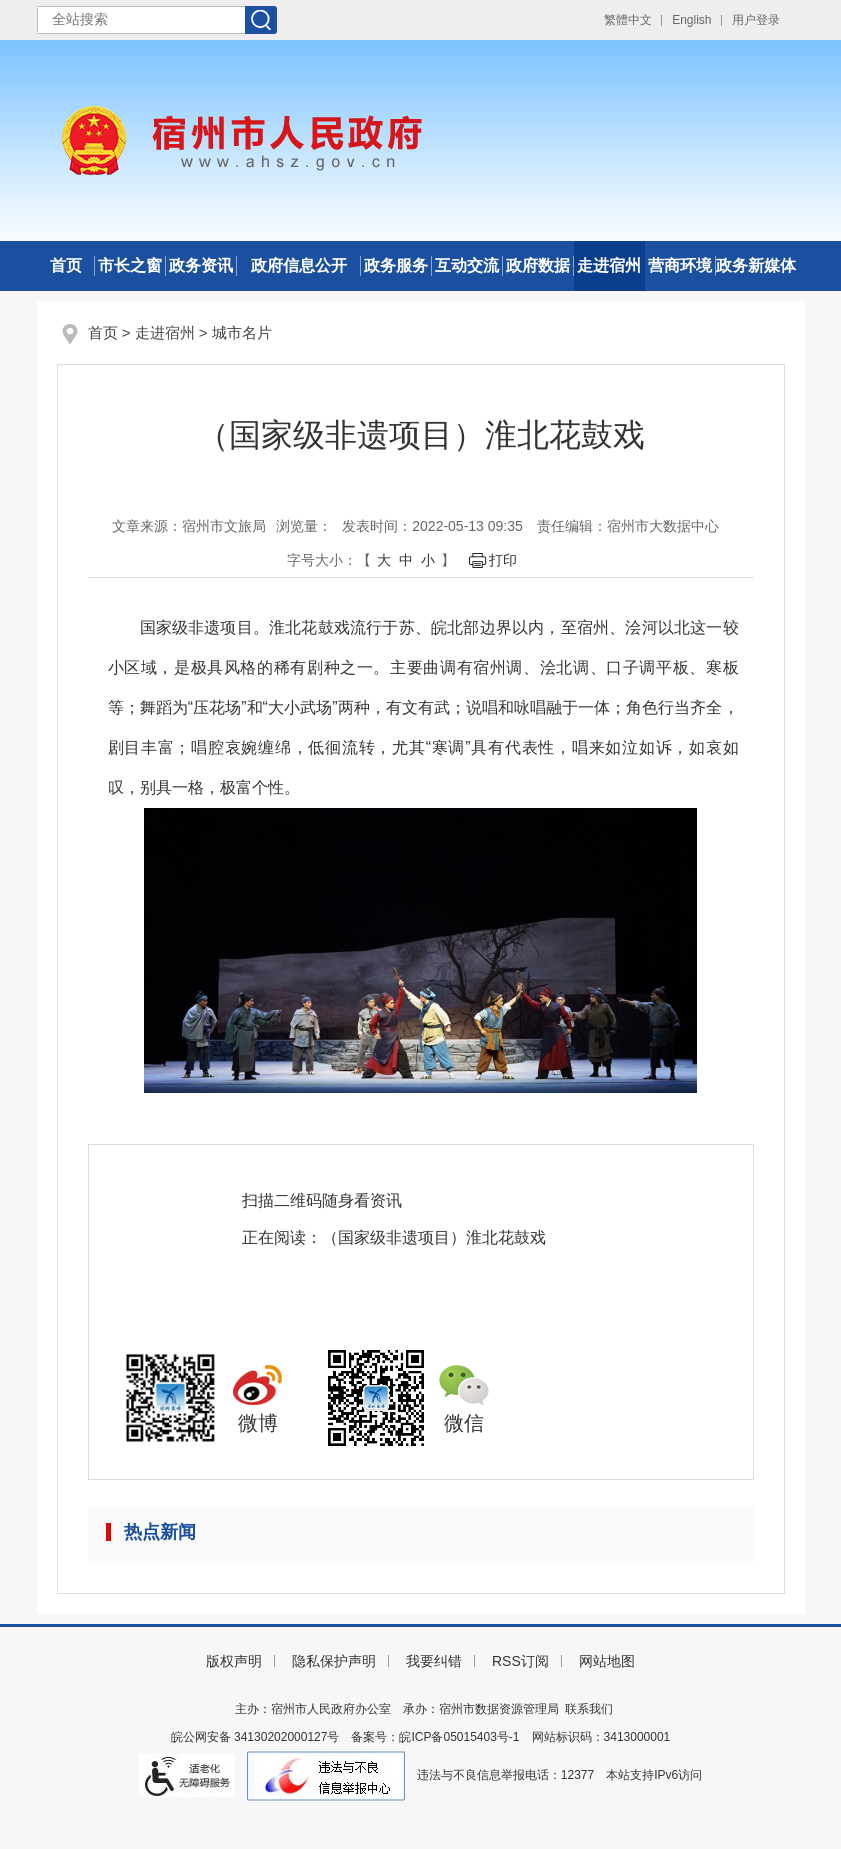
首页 (66, 265)
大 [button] (384, 560)
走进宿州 (609, 265)
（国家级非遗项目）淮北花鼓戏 (434, 1237)
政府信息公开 (299, 265)
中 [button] (406, 560)
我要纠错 (434, 1661)
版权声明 (234, 1661)
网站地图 (607, 1661)
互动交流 (467, 265)
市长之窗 (130, 265)
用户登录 (756, 20)
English (691, 20)
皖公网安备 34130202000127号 (255, 1737)
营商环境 (680, 265)
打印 (503, 560)
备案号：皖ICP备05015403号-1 (435, 1737)
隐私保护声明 (334, 1661)
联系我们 (589, 1709)
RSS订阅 (520, 1661)
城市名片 (242, 332)
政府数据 (538, 265)
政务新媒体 (756, 265)
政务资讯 (201, 265)
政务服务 (396, 265)
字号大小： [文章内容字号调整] (322, 560)
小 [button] (428, 560)
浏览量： (304, 526)
